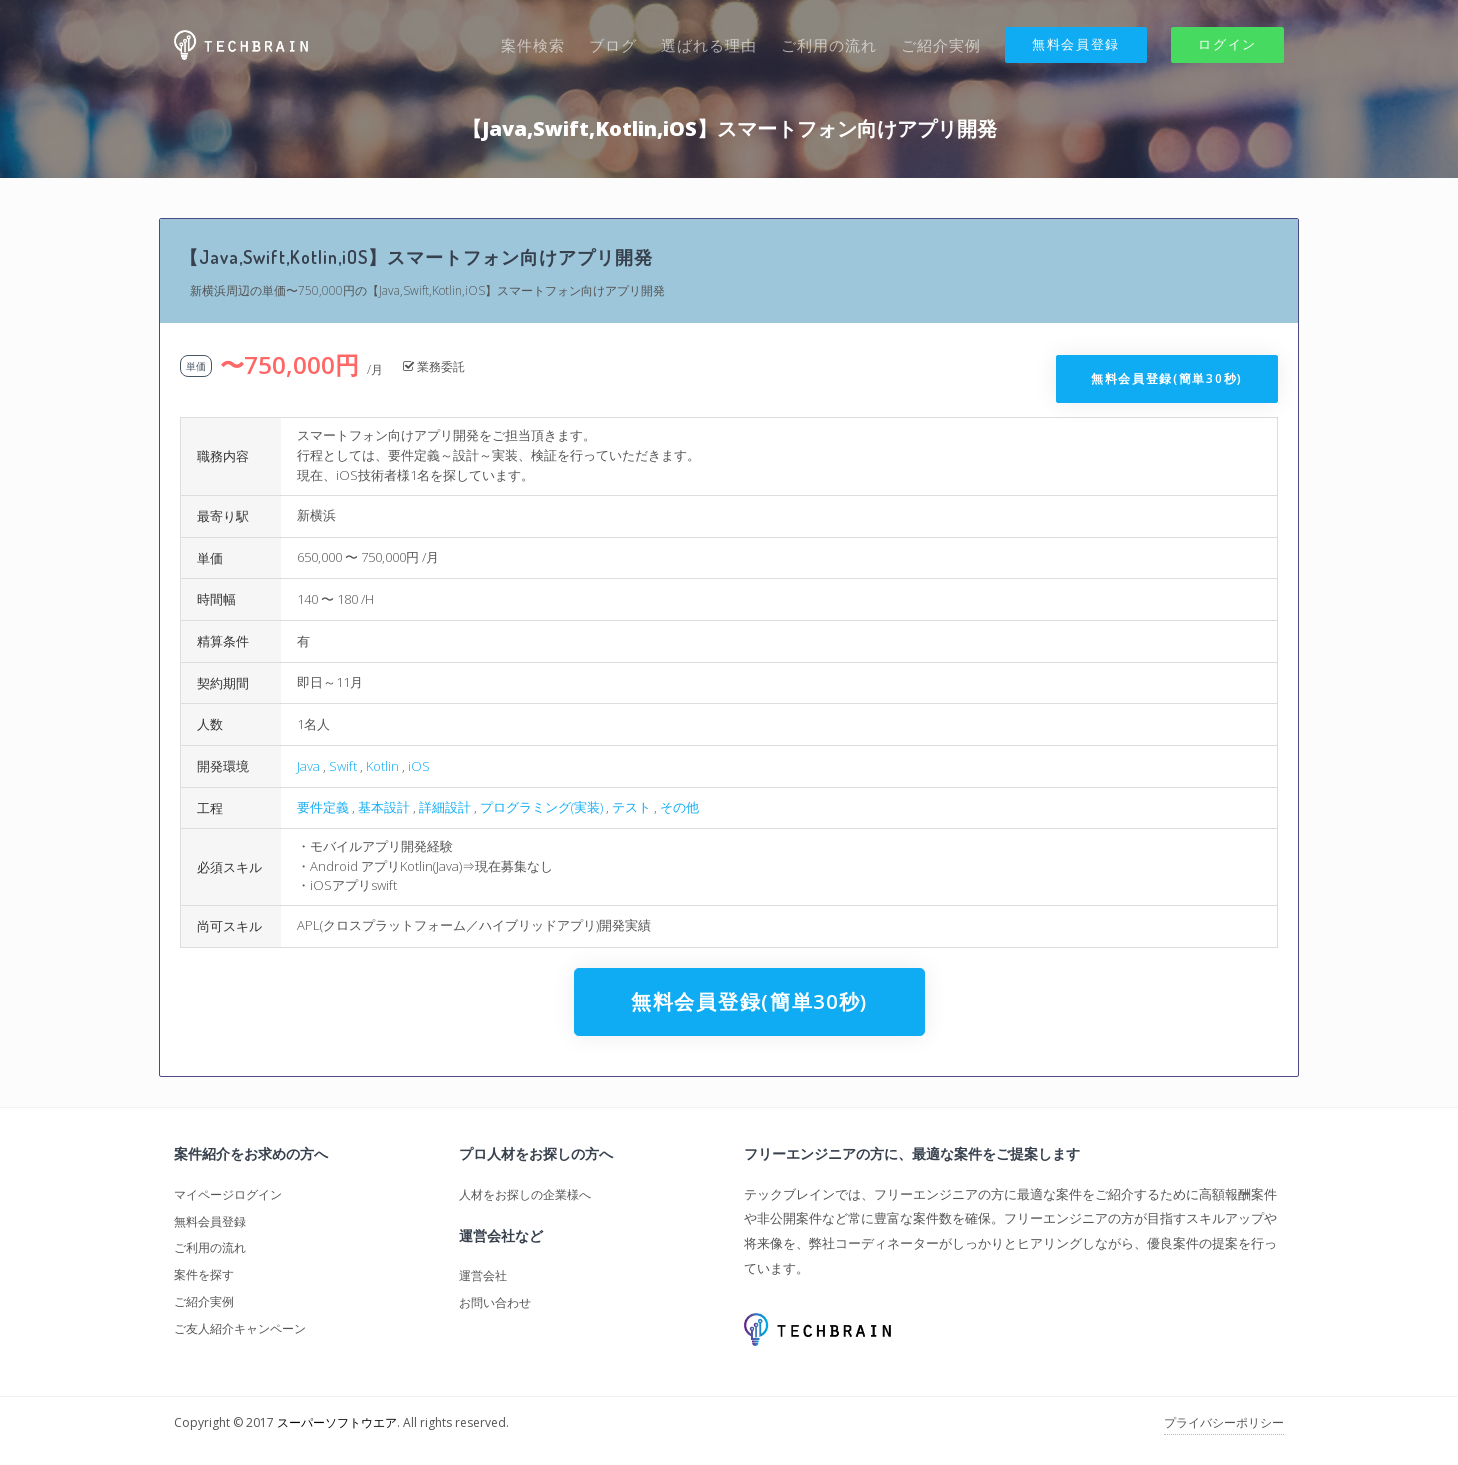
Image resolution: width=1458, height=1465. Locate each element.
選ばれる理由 (709, 45)
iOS (419, 766)
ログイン (1227, 44)
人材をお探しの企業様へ (525, 1194)
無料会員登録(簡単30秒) (1167, 378)
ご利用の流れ (829, 45)
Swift (343, 766)
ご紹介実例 (941, 45)
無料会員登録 (1076, 44)
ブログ (613, 45)
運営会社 (483, 1275)
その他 (679, 807)
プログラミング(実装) (541, 807)
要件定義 (323, 807)
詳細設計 (445, 807)
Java (308, 766)
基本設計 (384, 807)
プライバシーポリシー (1224, 1422)
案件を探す (204, 1274)
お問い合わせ (495, 1302)
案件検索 (533, 45)
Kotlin (382, 766)
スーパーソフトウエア (337, 1422)
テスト (631, 807)
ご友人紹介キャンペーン (240, 1328)
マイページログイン (228, 1194)
